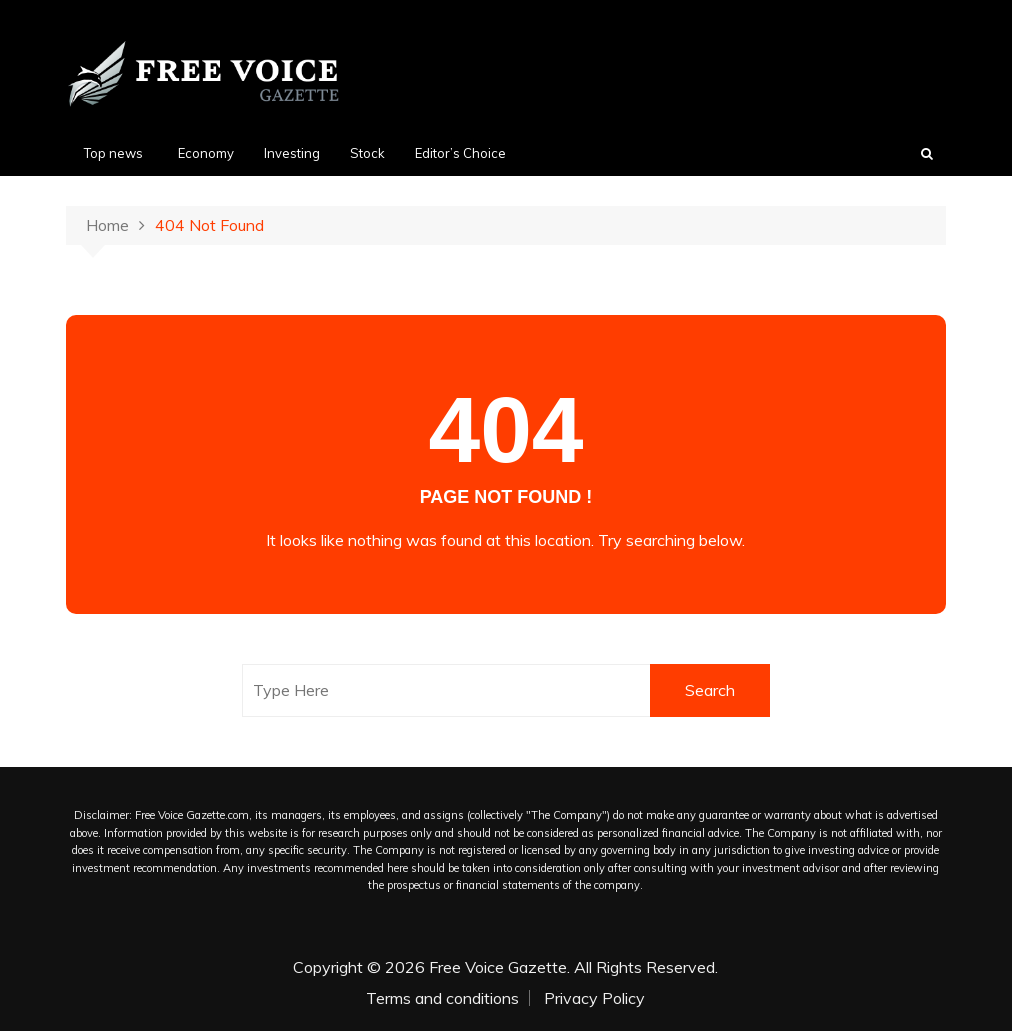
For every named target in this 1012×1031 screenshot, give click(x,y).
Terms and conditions (442, 998)
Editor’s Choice (460, 153)
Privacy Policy (594, 998)
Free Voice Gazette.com (192, 815)
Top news (113, 153)
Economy (206, 153)
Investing (292, 153)
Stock (367, 153)
